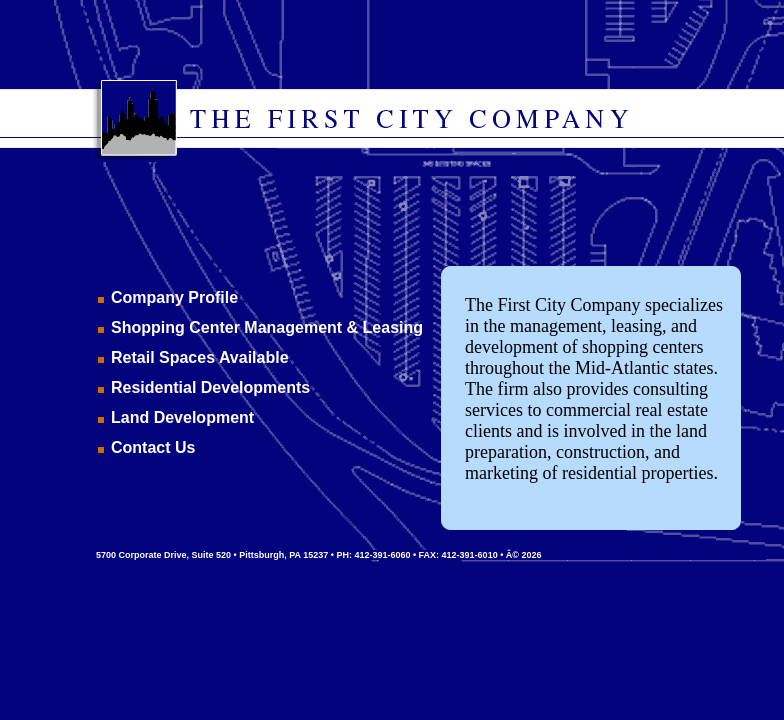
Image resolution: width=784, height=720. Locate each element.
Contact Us (153, 447)
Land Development (182, 417)
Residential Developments (210, 387)
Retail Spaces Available (200, 357)
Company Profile (174, 297)
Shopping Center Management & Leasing (267, 327)
